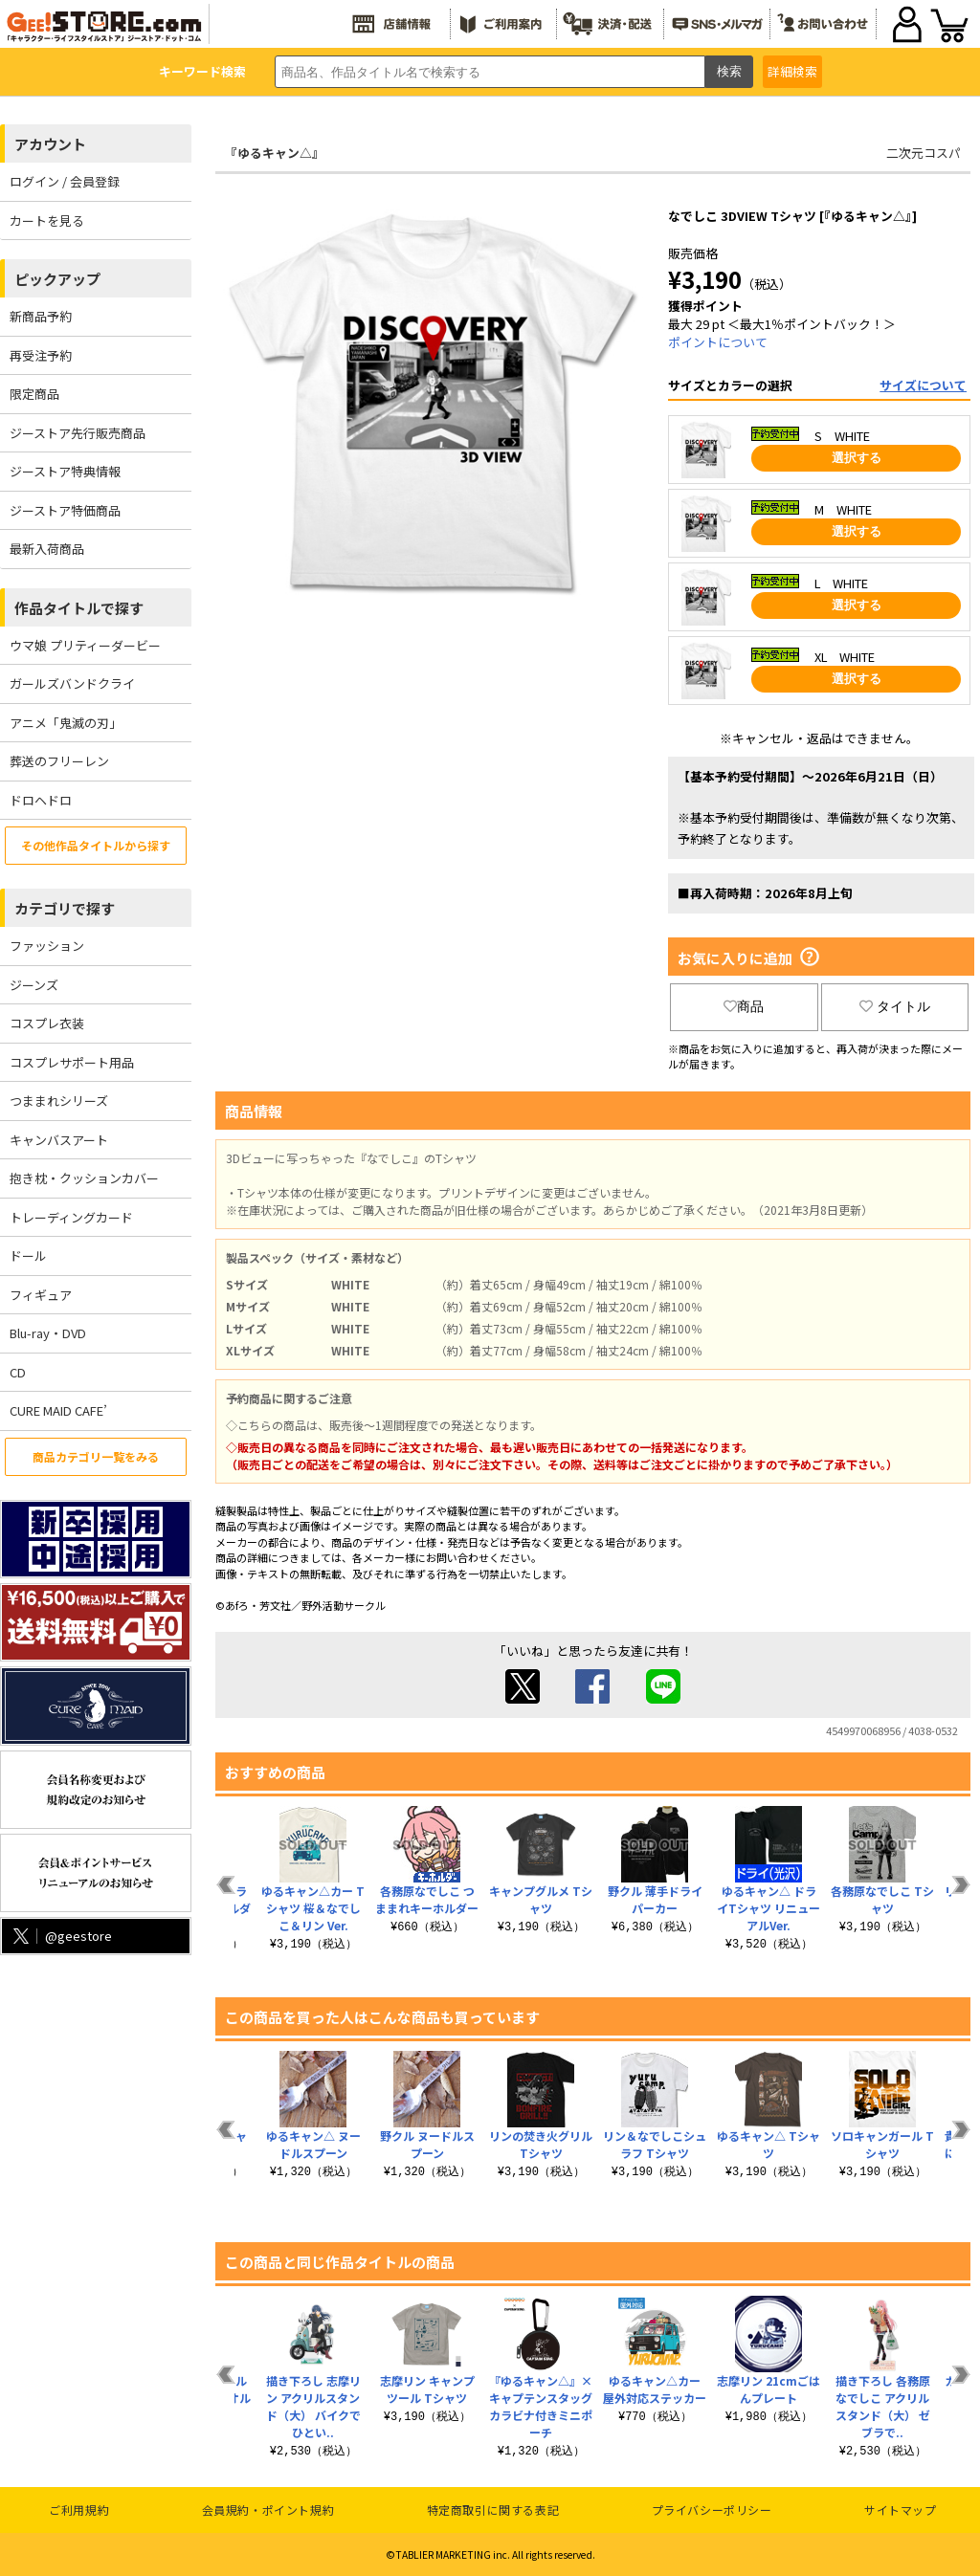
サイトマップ (900, 2509)
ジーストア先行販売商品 (77, 433)
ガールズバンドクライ (72, 683)
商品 (744, 1006)
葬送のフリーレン (59, 761)
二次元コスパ (923, 152)
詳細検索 (792, 71)
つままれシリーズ (59, 1100)
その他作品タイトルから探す (95, 845)
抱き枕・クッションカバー (84, 1178)
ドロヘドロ (41, 800)
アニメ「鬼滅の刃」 (66, 723)
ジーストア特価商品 (65, 510)
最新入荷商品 (47, 548)
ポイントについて (718, 342)
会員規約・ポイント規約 (268, 2509)
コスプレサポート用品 (72, 1062)
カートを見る (47, 220)
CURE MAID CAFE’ (58, 1410)
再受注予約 (41, 355)
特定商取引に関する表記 (493, 2509)
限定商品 (34, 394)
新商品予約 (41, 316)
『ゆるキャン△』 (274, 152)
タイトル (894, 1006)
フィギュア (41, 1295)
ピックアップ (57, 279)
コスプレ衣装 (47, 1023)
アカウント (50, 144)
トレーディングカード (71, 1217)
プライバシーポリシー (712, 2509)
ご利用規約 (79, 2509)
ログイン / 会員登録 (65, 181)
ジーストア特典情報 (65, 471)
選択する (856, 458)
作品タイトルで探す (79, 608)
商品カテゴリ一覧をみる (96, 1456)
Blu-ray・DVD (48, 1333)
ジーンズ (34, 985)
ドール (28, 1255)
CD (18, 1372)
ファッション (47, 945)
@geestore (61, 1935)
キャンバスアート (59, 1140)
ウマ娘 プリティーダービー (85, 645)
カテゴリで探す (64, 908)
